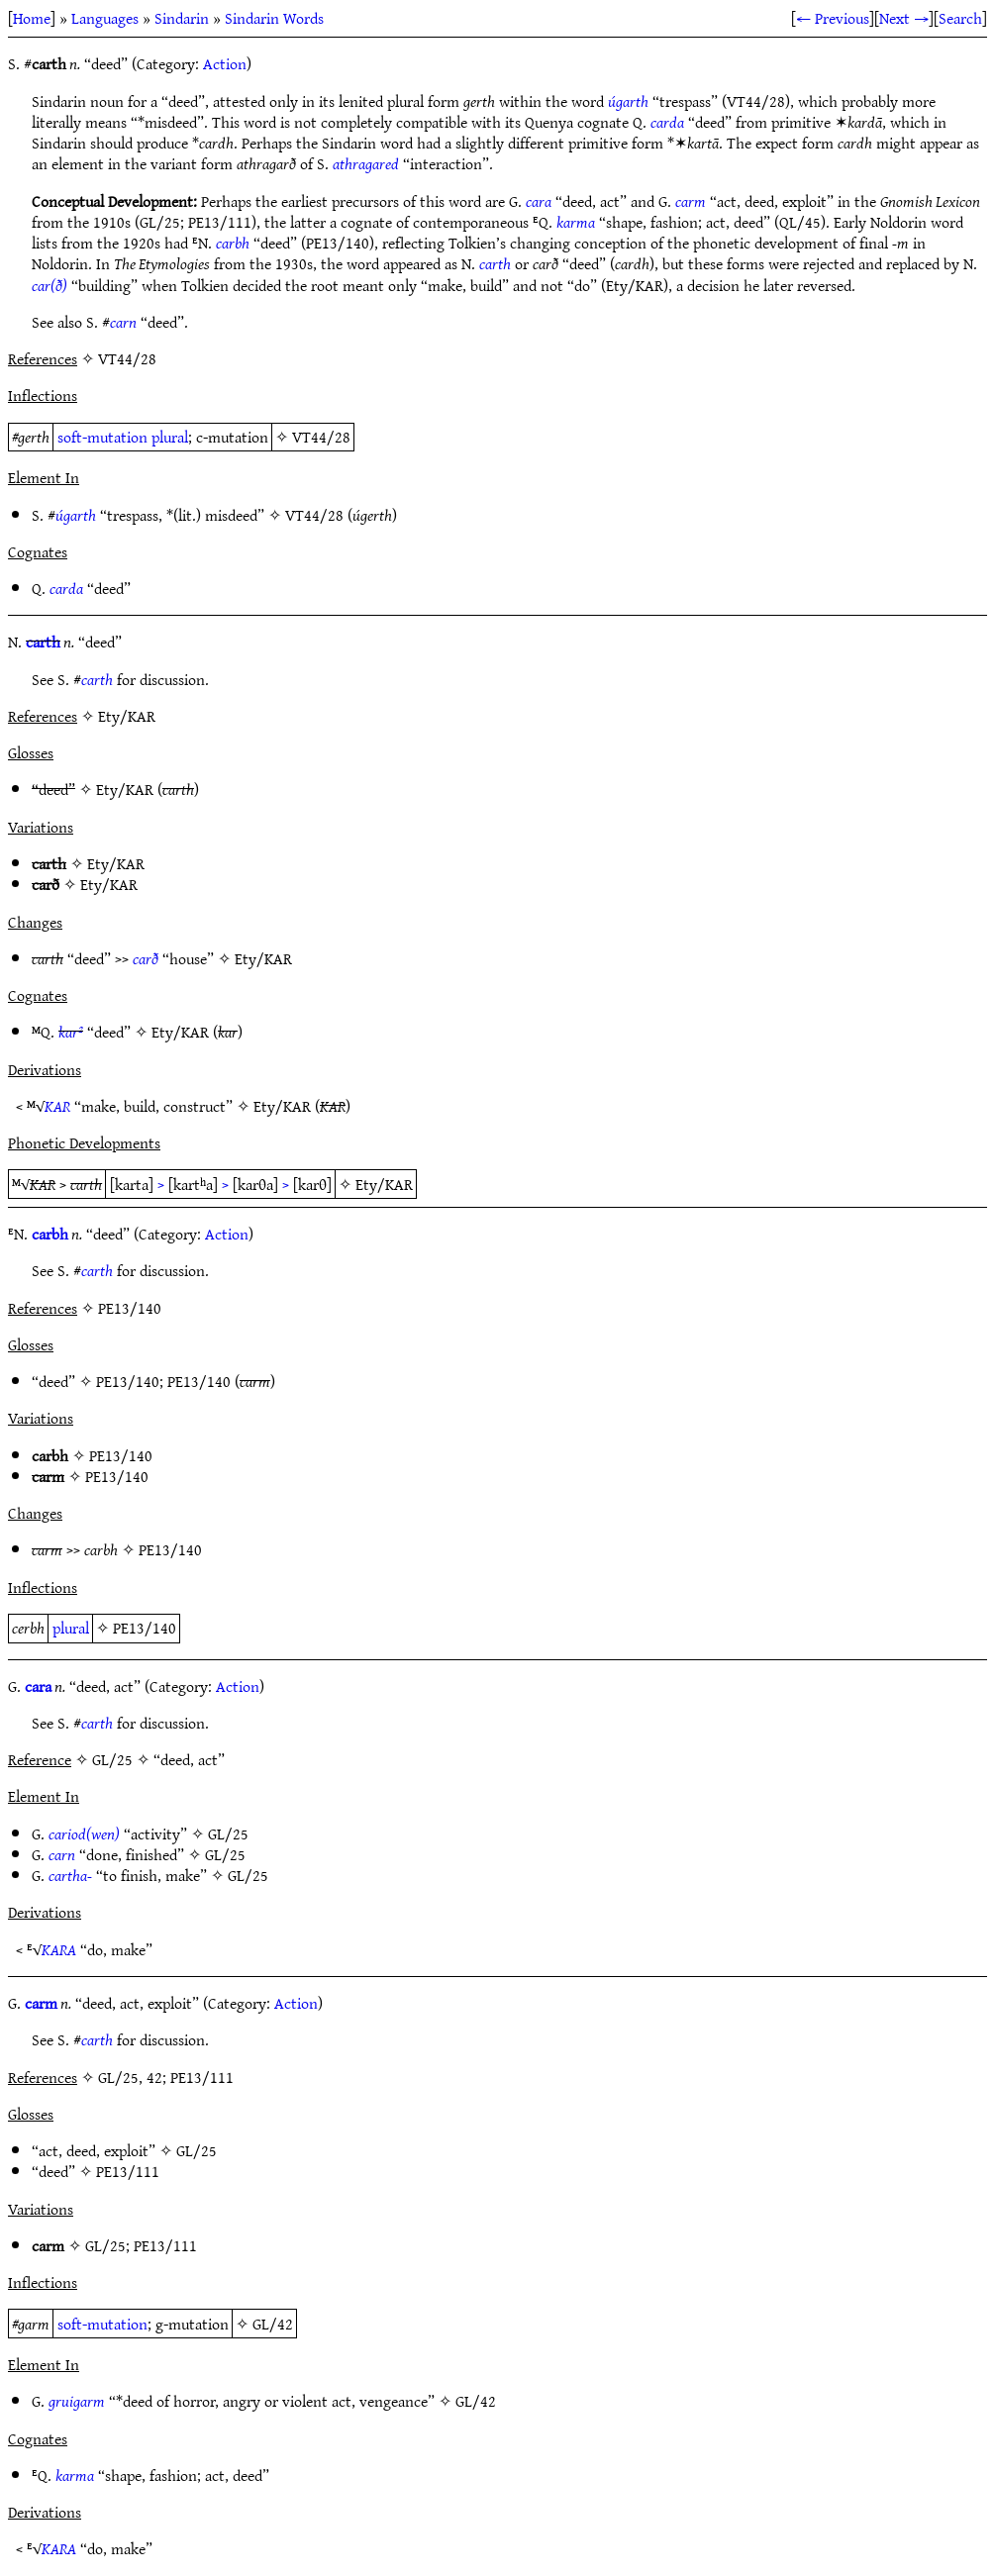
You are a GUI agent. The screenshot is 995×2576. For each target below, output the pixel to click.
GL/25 (228, 1833)
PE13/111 (127, 2171)
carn (123, 322)
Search (960, 18)
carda (667, 122)
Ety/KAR (124, 789)
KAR (57, 1106)
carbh (232, 242)
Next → (904, 18)
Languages (105, 18)
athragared (366, 163)
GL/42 (272, 2323)
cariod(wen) (84, 1833)
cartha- (70, 1875)
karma (575, 222)
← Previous (832, 18)
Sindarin (181, 18)
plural (169, 436)
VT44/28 (321, 436)
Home (31, 18)
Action (225, 63)
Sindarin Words (274, 18)
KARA (59, 1949)
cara (538, 201)
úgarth (628, 101)
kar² (70, 1031)
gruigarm (77, 2401)
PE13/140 (127, 1381)
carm (690, 201)
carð (145, 958)
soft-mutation (102, 436)
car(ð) (49, 285)
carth (495, 263)
